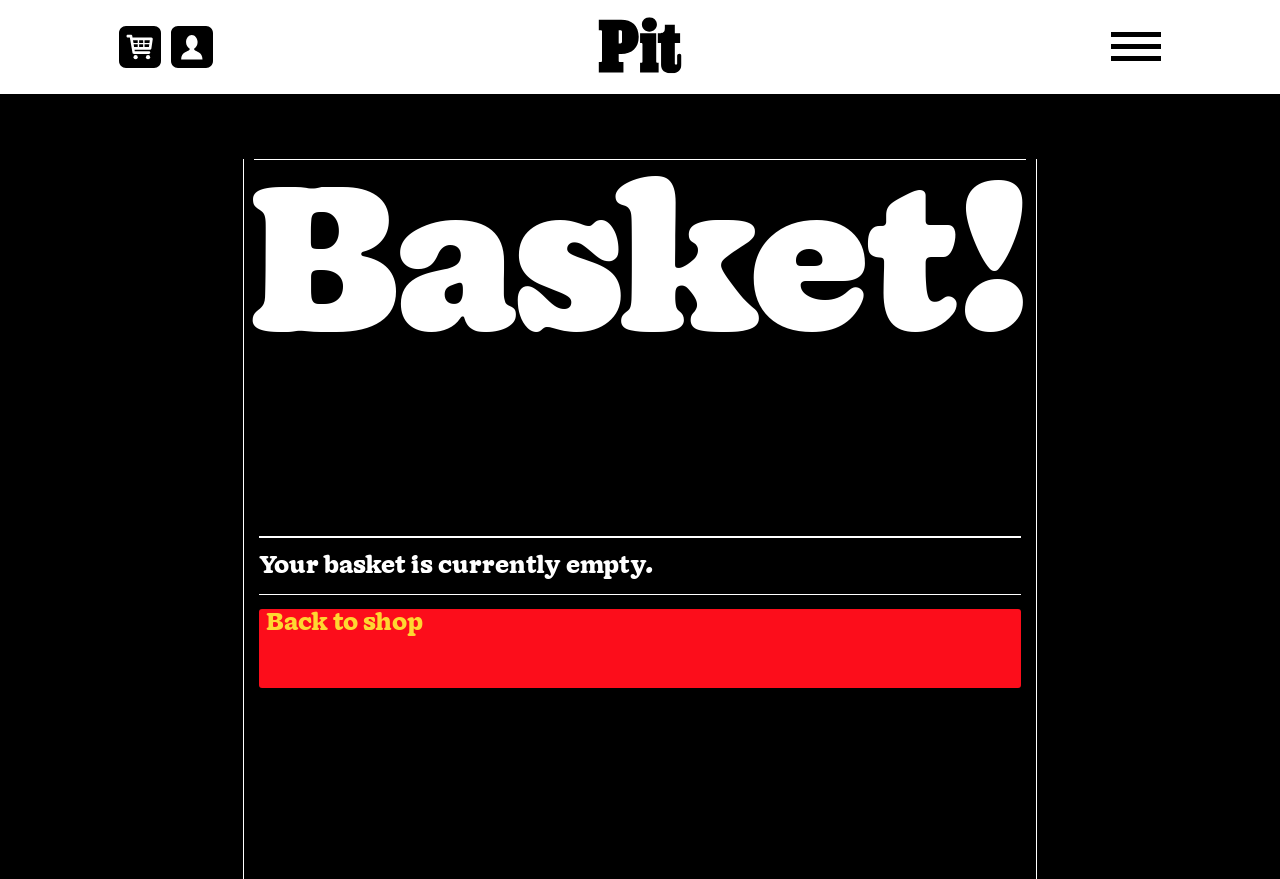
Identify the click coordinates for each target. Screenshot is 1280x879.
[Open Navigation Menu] (1136, 47)
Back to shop (344, 624)
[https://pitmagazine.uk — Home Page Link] (640, 46)
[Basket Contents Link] (140, 47)
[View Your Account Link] (192, 47)
